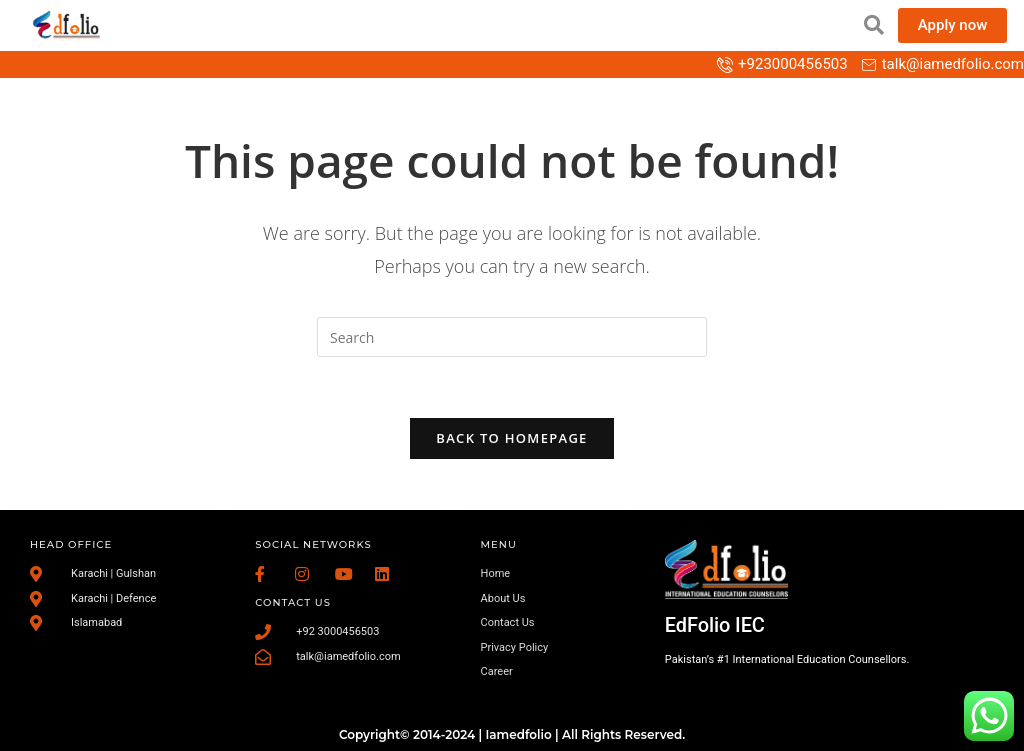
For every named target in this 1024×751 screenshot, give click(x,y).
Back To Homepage (511, 438)
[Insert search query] (512, 337)
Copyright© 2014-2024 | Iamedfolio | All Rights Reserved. (512, 734)
